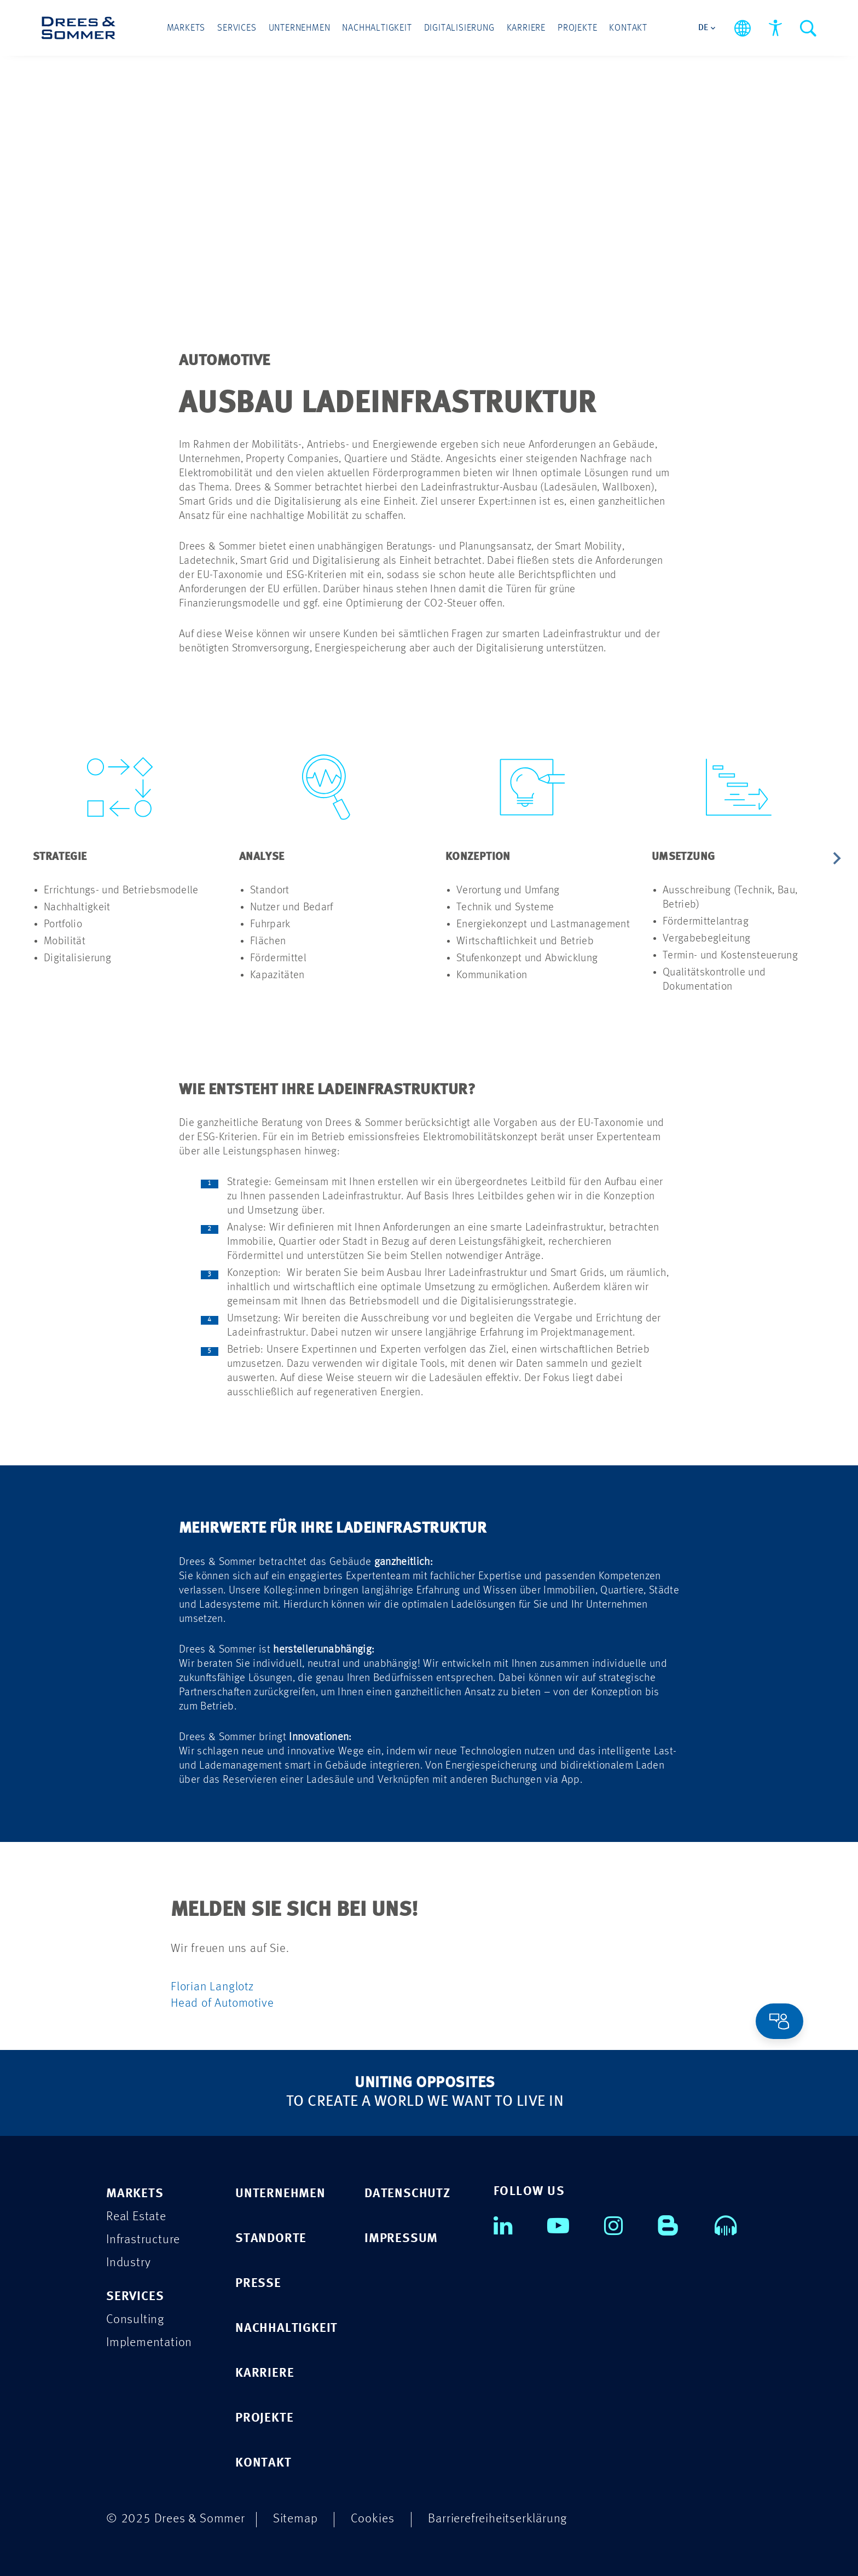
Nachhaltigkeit (376, 28)
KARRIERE (264, 2372)
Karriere (526, 28)
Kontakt (628, 28)
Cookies (373, 2517)
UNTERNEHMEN (280, 2192)
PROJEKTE (264, 2417)
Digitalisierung (459, 28)
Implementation (149, 2341)
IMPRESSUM (401, 2237)
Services (236, 28)
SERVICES (135, 2295)
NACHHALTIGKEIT (286, 2327)
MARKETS (135, 2192)
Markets (186, 28)
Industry (128, 2261)
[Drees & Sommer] (78, 27)
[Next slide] (836, 859)
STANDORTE (270, 2237)
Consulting (135, 2318)
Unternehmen (300, 28)
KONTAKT (263, 2462)
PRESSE (258, 2282)
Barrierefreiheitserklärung (497, 2517)
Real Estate (136, 2215)
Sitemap (295, 2517)
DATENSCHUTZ (407, 2192)
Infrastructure (143, 2238)
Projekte (577, 28)
